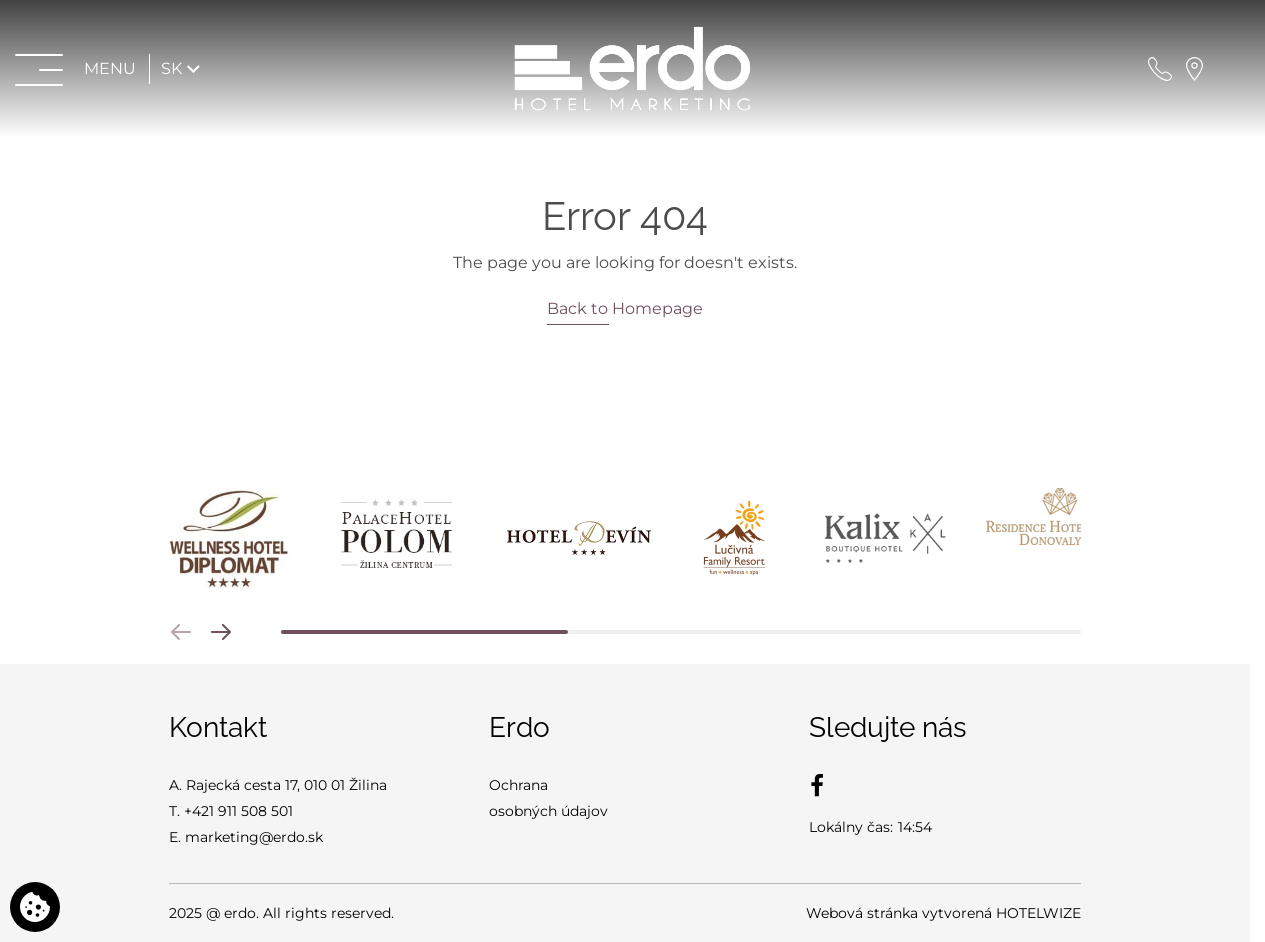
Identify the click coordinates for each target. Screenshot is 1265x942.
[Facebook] (817, 785)
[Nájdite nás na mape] (1194, 68)
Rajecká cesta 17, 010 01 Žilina (286, 785)
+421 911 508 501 (238, 811)
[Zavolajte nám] (1160, 68)
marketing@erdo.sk (254, 837)
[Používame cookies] (35, 907)
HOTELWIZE (1038, 913)
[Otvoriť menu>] (78, 68)
